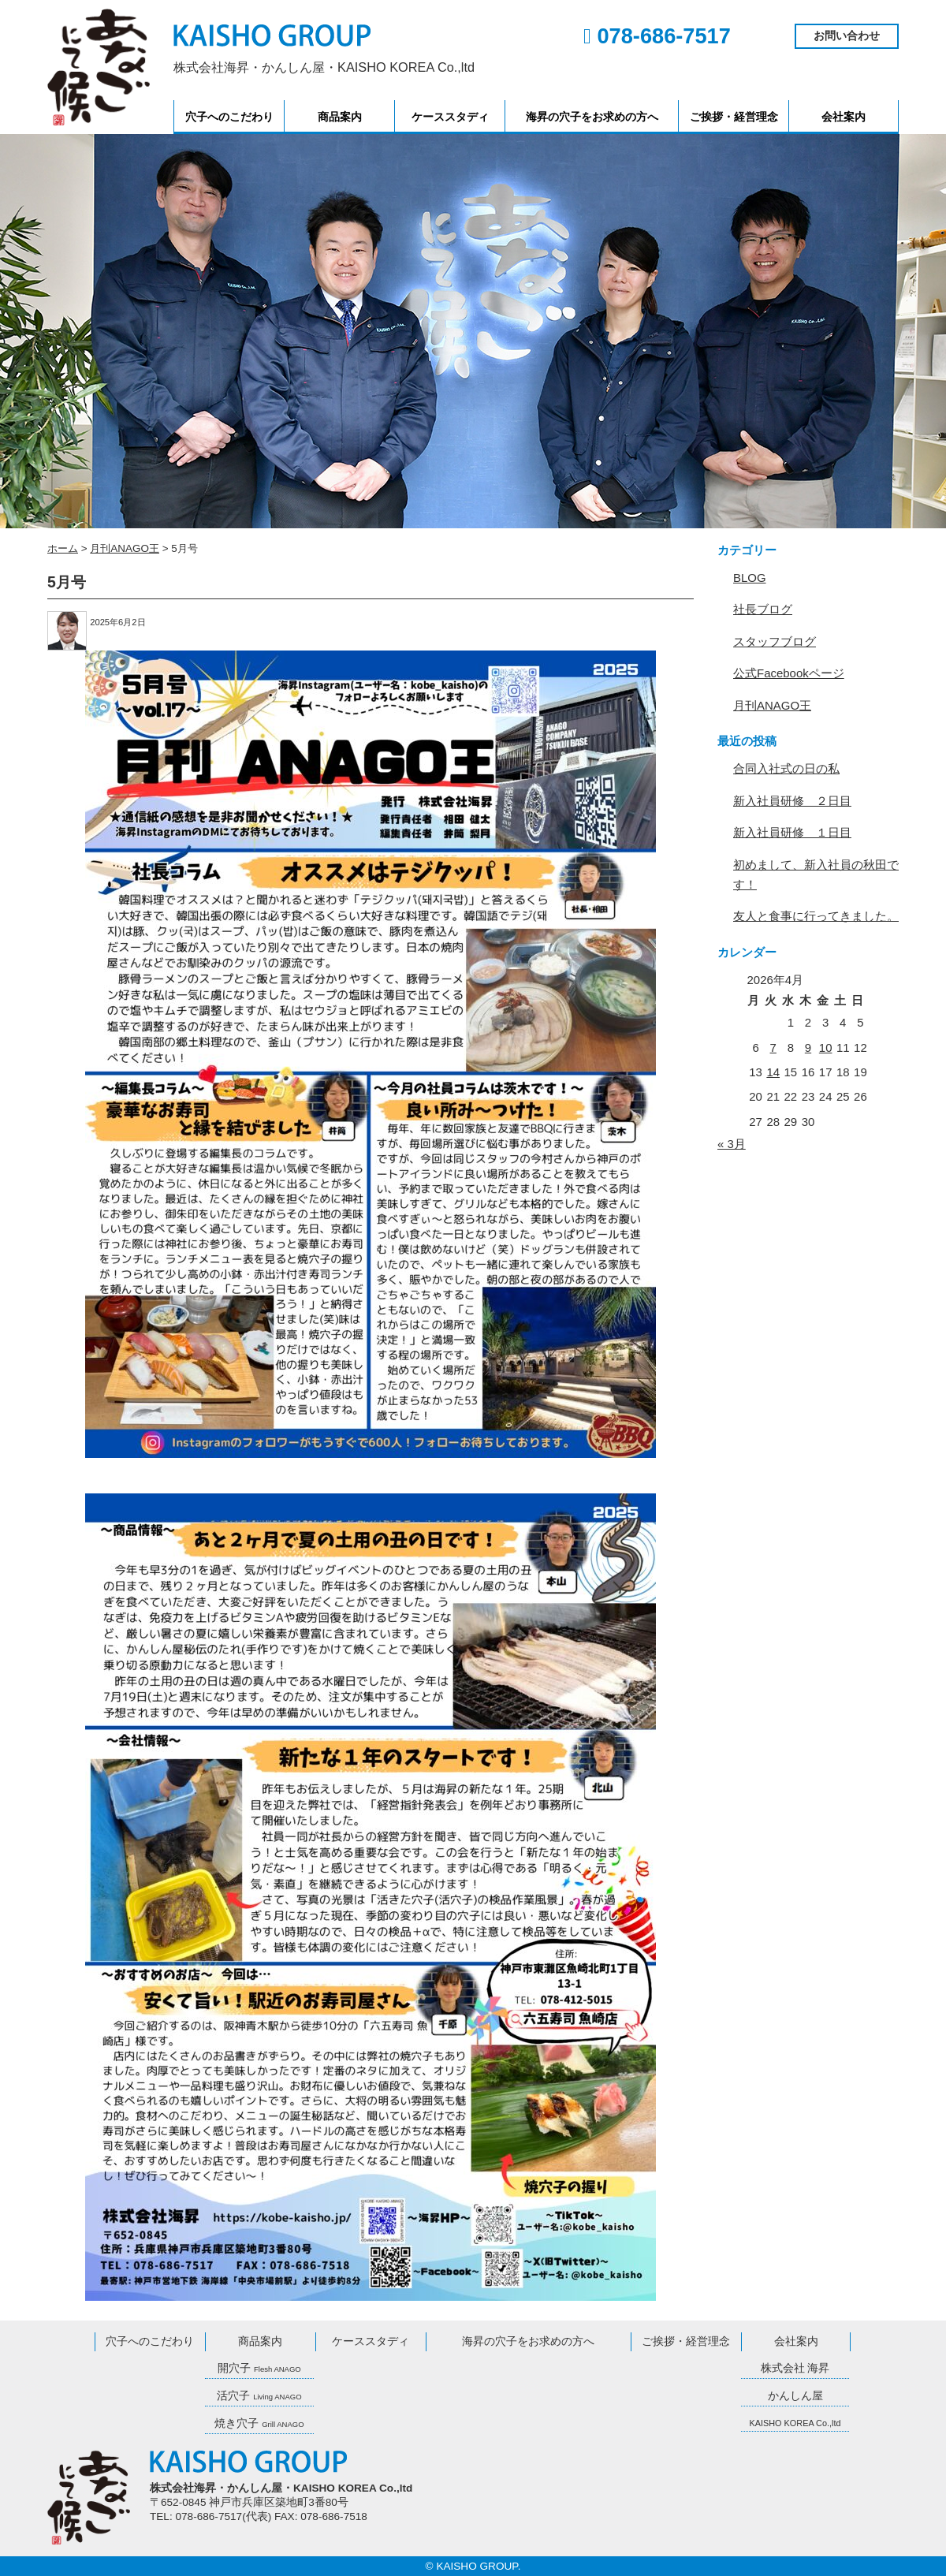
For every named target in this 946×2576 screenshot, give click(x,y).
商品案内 (340, 117)
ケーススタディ (450, 117)
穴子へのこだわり (229, 117)
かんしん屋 (795, 2396)
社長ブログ (762, 609)
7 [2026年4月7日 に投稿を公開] (773, 1047)
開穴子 (259, 2368)
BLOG (749, 577)
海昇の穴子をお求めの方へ (592, 117)
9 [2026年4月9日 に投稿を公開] (808, 1047)
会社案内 (843, 117)
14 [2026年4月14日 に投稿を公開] (773, 1072)
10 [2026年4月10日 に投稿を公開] (825, 1047)
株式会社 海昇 (795, 2368)
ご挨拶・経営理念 (734, 117)
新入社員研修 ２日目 (792, 800)
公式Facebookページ (788, 673)
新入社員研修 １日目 (792, 832)
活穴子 (259, 2396)
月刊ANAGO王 (772, 705)
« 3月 (731, 1143)
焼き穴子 (259, 2423)
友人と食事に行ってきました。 (816, 916)
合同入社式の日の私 (786, 768)
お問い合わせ (847, 36)
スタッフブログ (774, 641)
